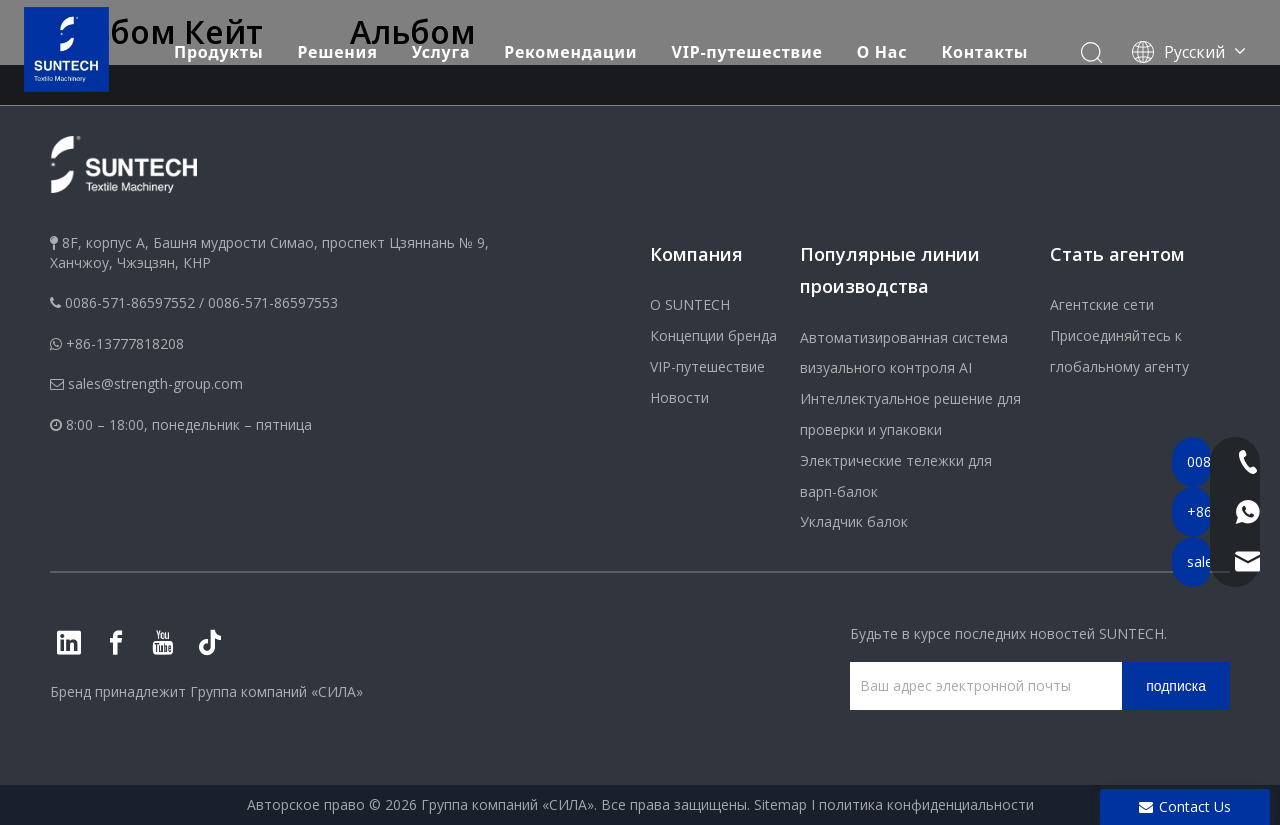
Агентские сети (1102, 304)
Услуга (442, 43)
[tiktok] (210, 643)
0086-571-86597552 (130, 302)
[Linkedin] (69, 643)
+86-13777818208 (125, 343)
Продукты (219, 43)
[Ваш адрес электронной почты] (981, 686)
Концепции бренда (713, 335)
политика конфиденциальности (926, 804)
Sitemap (780, 804)
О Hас (883, 43)
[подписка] (1176, 686)
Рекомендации (571, 43)
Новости (679, 397)
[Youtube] (163, 643)
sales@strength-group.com (155, 383)
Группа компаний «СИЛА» (276, 691)
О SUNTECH (690, 304)
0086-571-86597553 (273, 302)
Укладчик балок (854, 521)
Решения (338, 43)
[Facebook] (116, 643)
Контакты (986, 43)
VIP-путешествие (748, 43)
